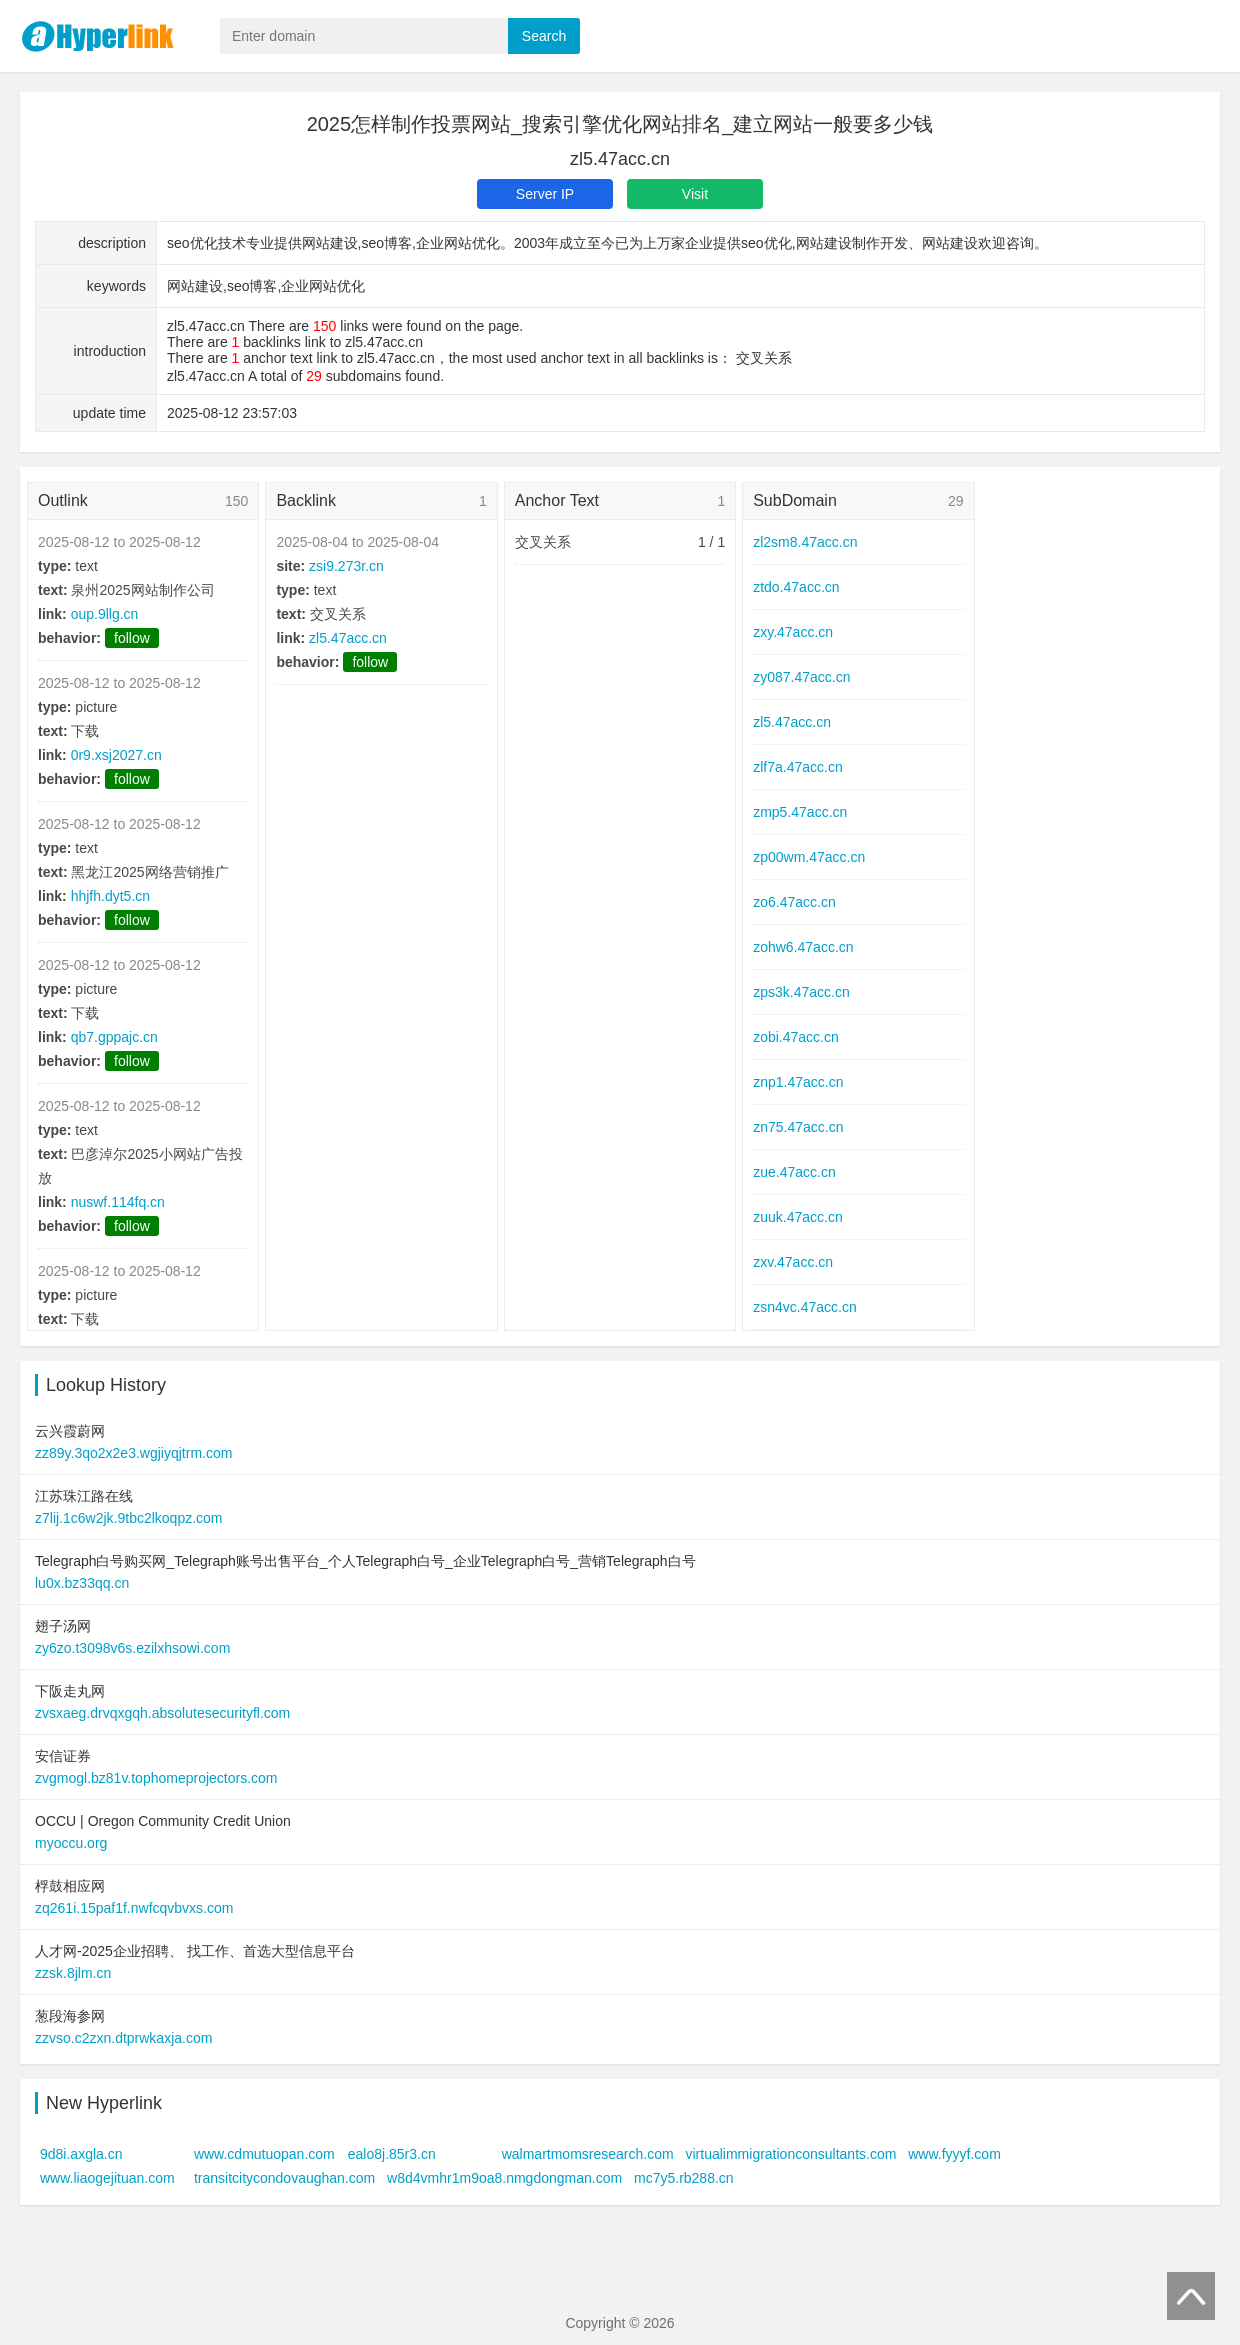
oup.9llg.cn (105, 614)
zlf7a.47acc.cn (798, 767)
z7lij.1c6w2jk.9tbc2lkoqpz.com (129, 1518)
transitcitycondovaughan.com (284, 2178)
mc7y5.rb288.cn (684, 2178)
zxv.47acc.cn (793, 1262)
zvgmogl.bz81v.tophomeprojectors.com (156, 1778)
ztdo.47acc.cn (796, 587)
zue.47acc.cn (794, 1172)
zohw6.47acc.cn (803, 947)
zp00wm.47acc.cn (809, 857)
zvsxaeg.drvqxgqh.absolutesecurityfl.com (162, 1713)
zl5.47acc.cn (348, 638)
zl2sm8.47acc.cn (805, 542)
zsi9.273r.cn (346, 566)
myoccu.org (71, 1843)
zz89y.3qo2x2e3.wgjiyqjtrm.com (133, 1453)
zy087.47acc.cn (801, 677)
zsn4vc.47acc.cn (805, 1307)
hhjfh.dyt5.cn (110, 896)
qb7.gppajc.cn (114, 1037)
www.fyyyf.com (954, 2154)
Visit (695, 194)
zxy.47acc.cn (793, 632)
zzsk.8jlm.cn (73, 1973)
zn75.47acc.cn (798, 1127)
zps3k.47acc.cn (801, 992)
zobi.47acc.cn (796, 1037)
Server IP (545, 194)
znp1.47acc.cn (798, 1082)
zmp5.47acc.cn (800, 812)
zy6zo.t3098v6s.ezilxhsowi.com (132, 1648)
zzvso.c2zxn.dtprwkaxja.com (123, 2038)
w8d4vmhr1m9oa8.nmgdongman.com (504, 2178)
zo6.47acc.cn (794, 902)
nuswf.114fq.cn (118, 1202)
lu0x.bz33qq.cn (82, 1583)
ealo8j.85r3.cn (392, 2154)
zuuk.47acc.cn (798, 1217)
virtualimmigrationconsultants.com (791, 2154)
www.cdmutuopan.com (264, 2154)
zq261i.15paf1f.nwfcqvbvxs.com (134, 1908)
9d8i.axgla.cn (81, 2154)
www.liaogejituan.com (107, 2178)
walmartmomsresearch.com (588, 2154)
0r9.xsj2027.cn (116, 755)
